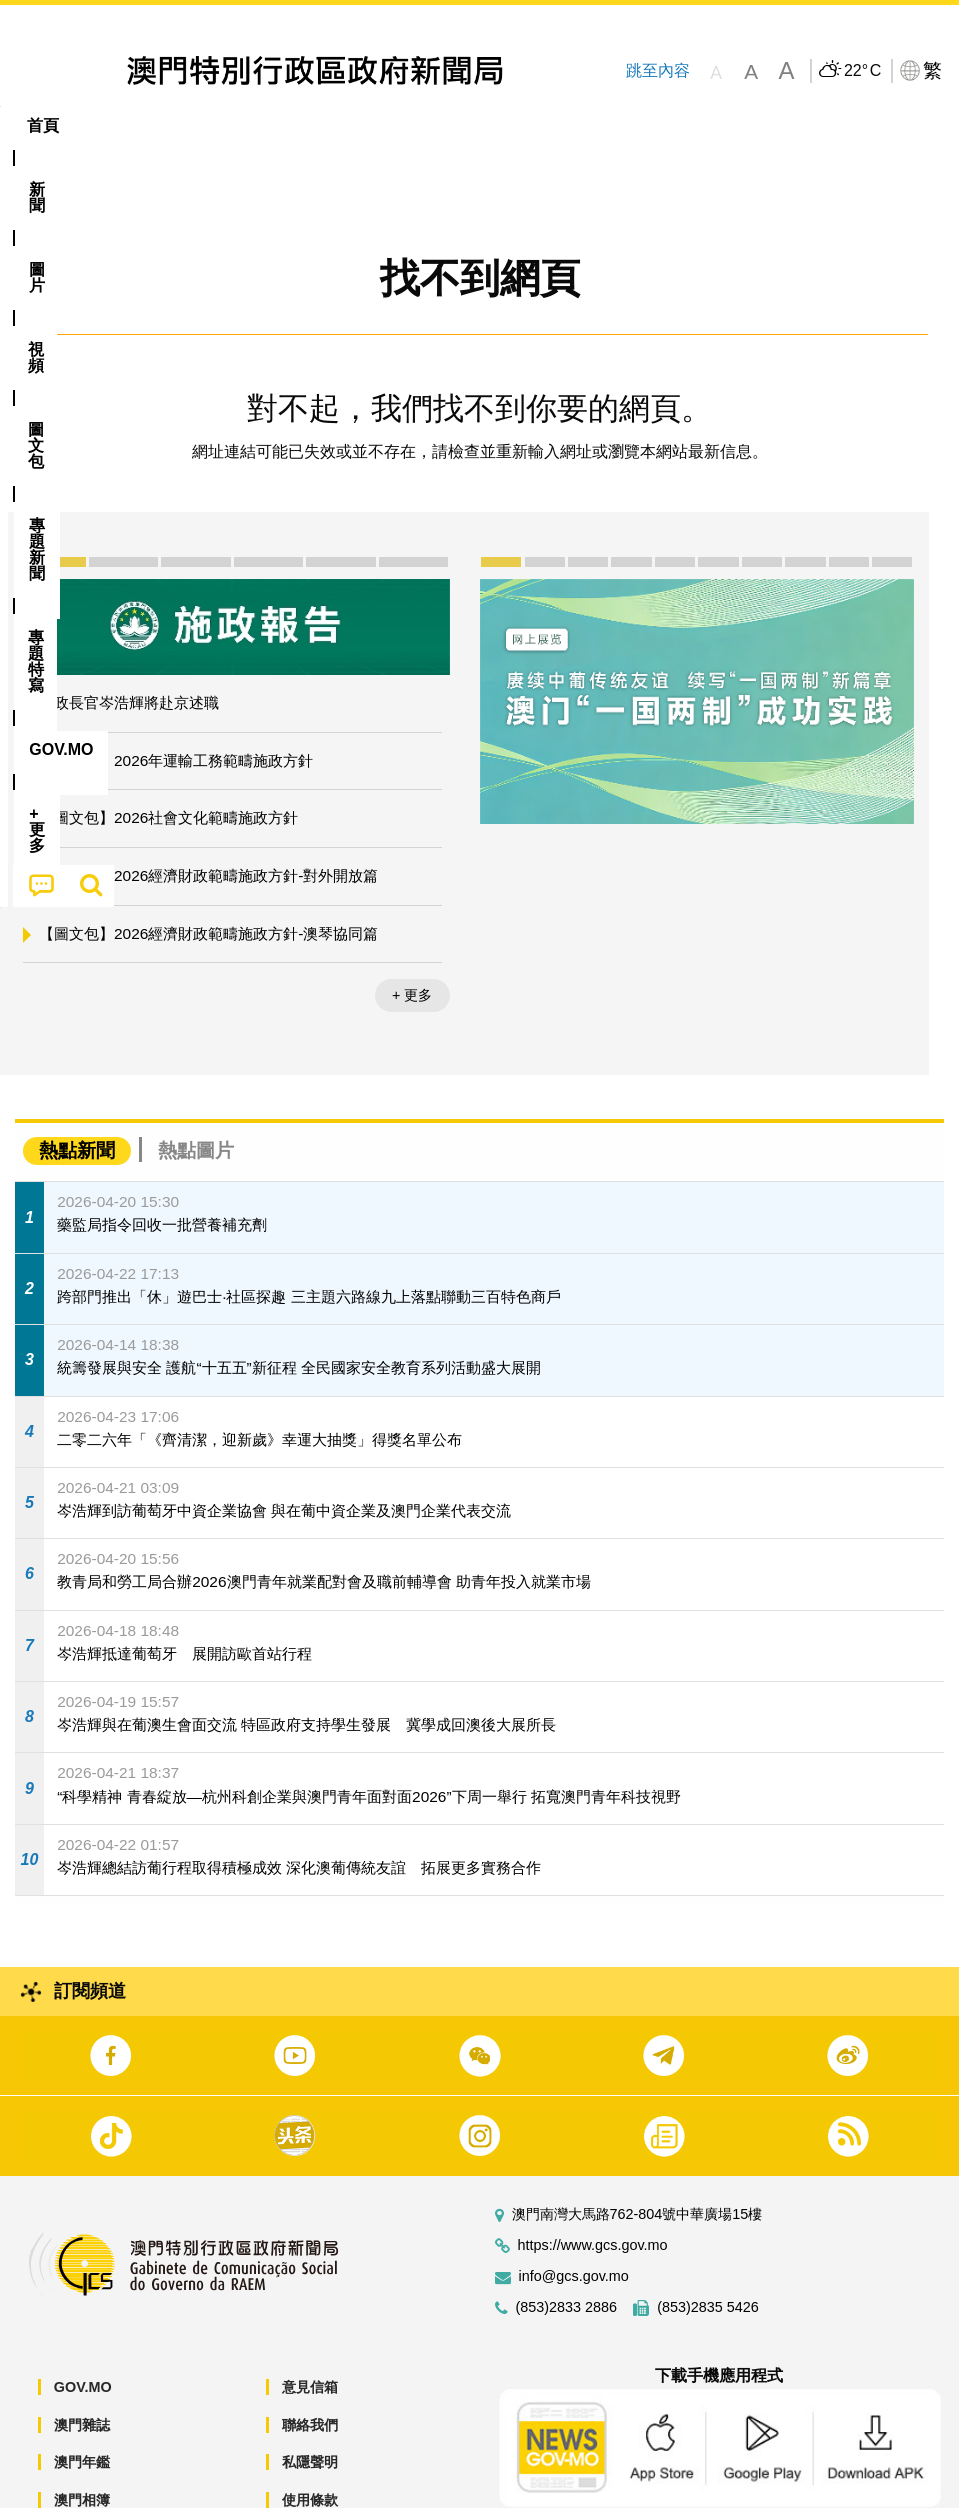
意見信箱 (310, 2326)
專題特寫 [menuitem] (535, 125)
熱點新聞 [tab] (77, 1089)
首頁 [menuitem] (43, 125)
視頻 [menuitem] (258, 125)
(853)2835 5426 (708, 2246)
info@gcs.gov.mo (574, 2215)
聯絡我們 (310, 2364)
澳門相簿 (82, 2439)
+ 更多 (412, 934)
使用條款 (310, 2439)
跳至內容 (658, 70)
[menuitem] (111, 126)
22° (862, 71)
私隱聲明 (310, 2401)
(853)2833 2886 (567, 2246)
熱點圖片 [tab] (196, 1089)
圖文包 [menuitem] (338, 125)
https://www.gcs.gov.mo (593, 2184)
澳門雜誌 (82, 2364)
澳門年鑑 (82, 2401)
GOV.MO (83, 2326)
